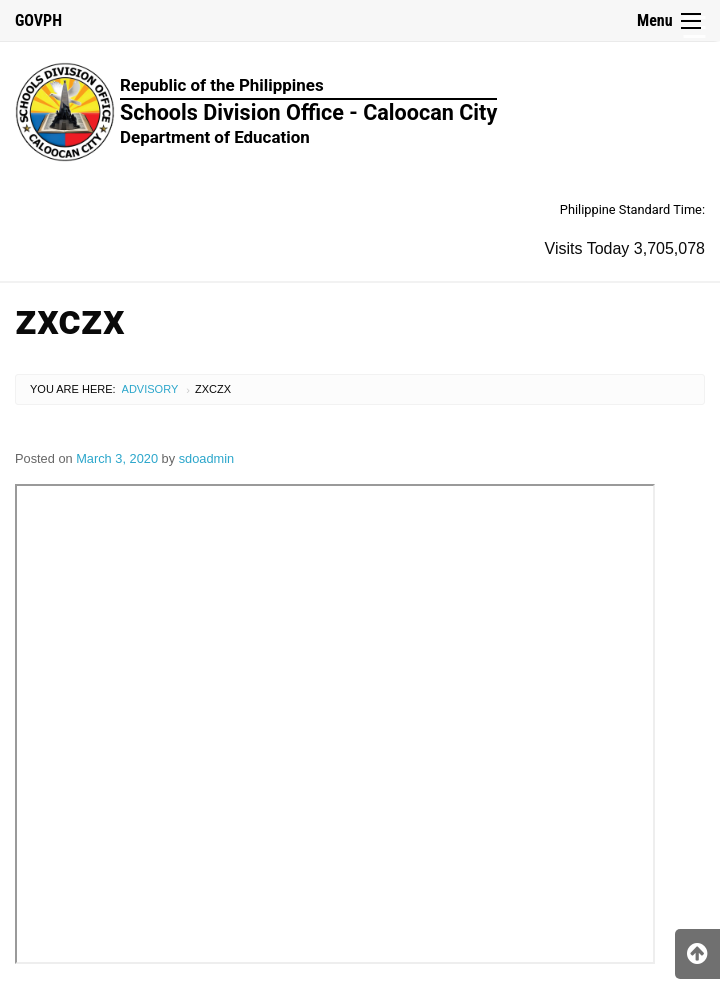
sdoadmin (207, 458)
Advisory (150, 389)
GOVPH (38, 20)
